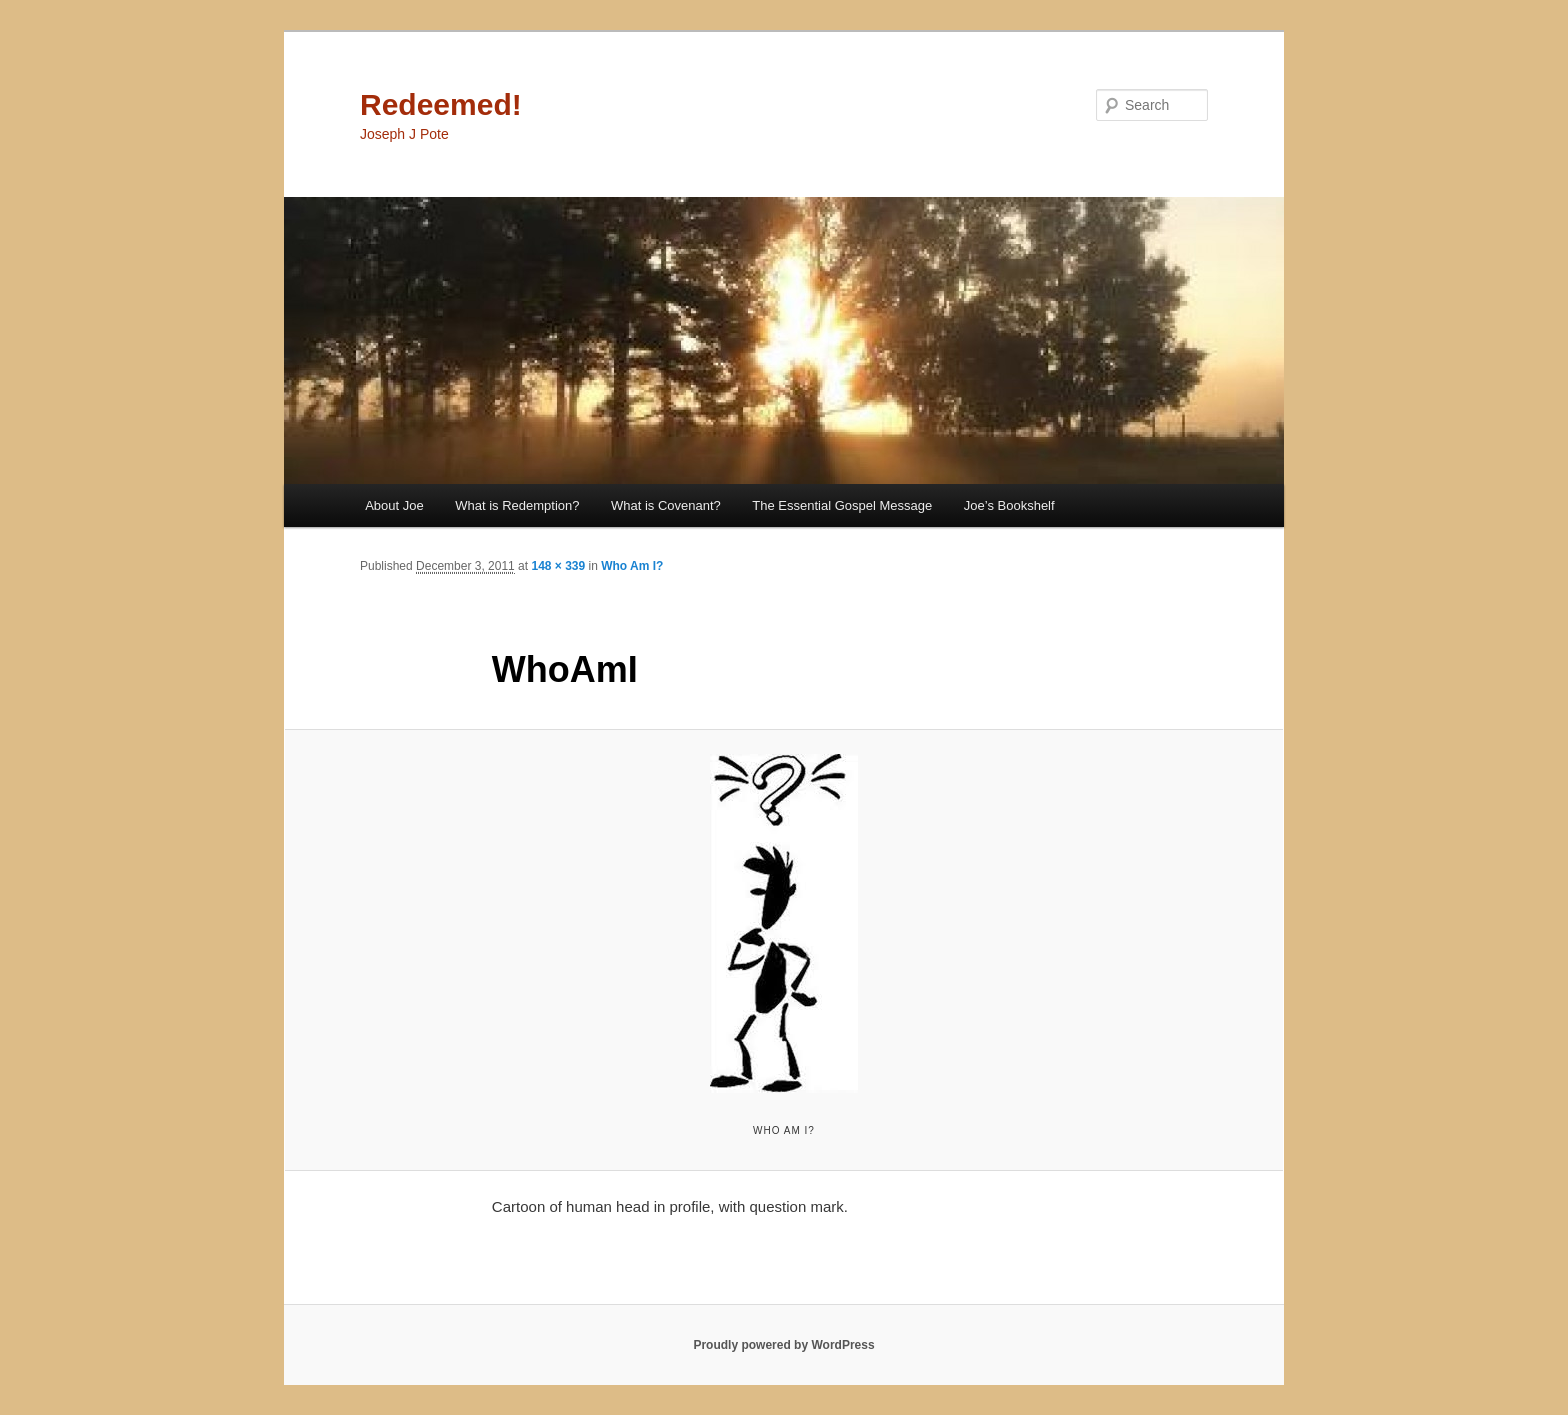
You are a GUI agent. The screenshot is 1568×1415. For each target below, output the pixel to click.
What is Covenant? (666, 505)
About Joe (394, 505)
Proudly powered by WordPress (783, 1345)
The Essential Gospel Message (842, 505)
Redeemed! (441, 104)
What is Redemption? (517, 505)
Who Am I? (632, 566)
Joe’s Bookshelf (1009, 505)
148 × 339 (558, 566)
